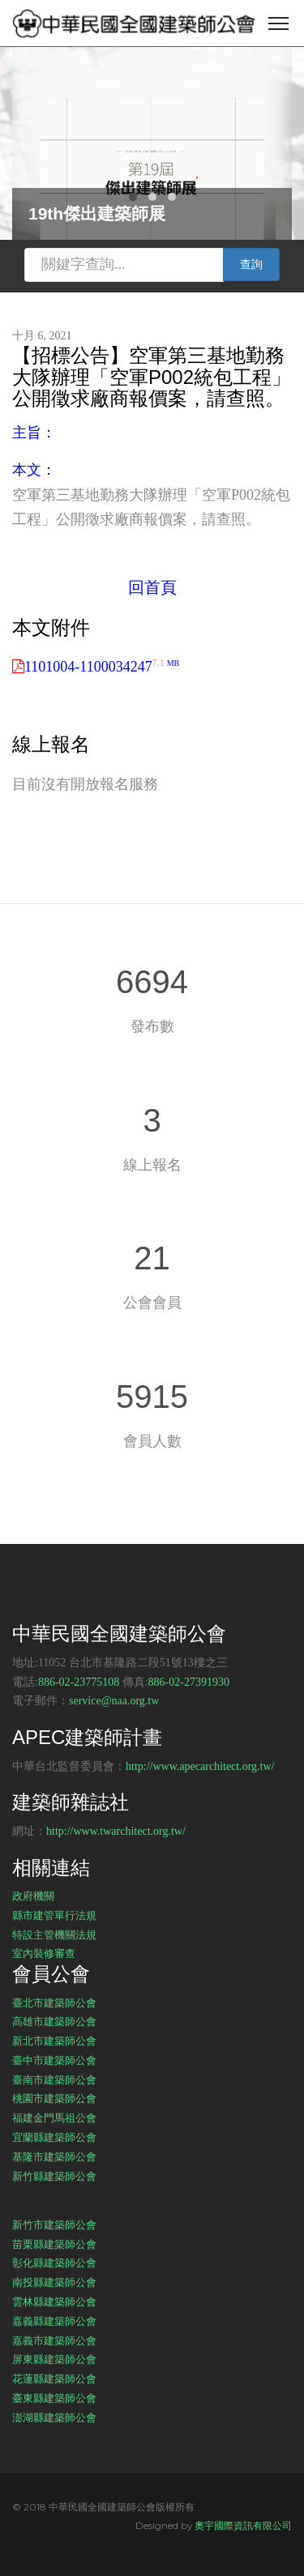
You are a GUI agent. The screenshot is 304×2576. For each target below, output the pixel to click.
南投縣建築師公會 (54, 2281)
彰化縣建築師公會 (54, 2262)
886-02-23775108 (78, 1682)
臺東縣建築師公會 (54, 2397)
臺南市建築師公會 (54, 2079)
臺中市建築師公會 (54, 2060)
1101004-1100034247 (101, 667)
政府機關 (33, 1895)
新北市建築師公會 (54, 2040)
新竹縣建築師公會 (54, 2175)
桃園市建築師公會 (54, 2098)
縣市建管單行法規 (54, 1915)
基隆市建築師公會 (54, 2156)
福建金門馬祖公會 (54, 2117)
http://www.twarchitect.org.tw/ (116, 1831)
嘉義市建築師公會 (54, 2340)
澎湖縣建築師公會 (54, 2417)
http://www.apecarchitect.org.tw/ (200, 1766)
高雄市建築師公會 (54, 2021)
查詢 (251, 264)
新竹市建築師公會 (54, 2224)
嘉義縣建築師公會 (54, 2320)
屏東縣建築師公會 (54, 2358)
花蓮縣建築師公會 (54, 2378)
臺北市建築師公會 (54, 2002)
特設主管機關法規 (54, 1934)
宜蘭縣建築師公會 (54, 2136)
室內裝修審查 (43, 1953)
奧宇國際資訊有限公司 (243, 2525)
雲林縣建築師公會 (54, 2301)
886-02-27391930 (188, 1682)
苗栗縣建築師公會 (54, 2243)
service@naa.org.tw (114, 1701)
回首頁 (152, 587)
